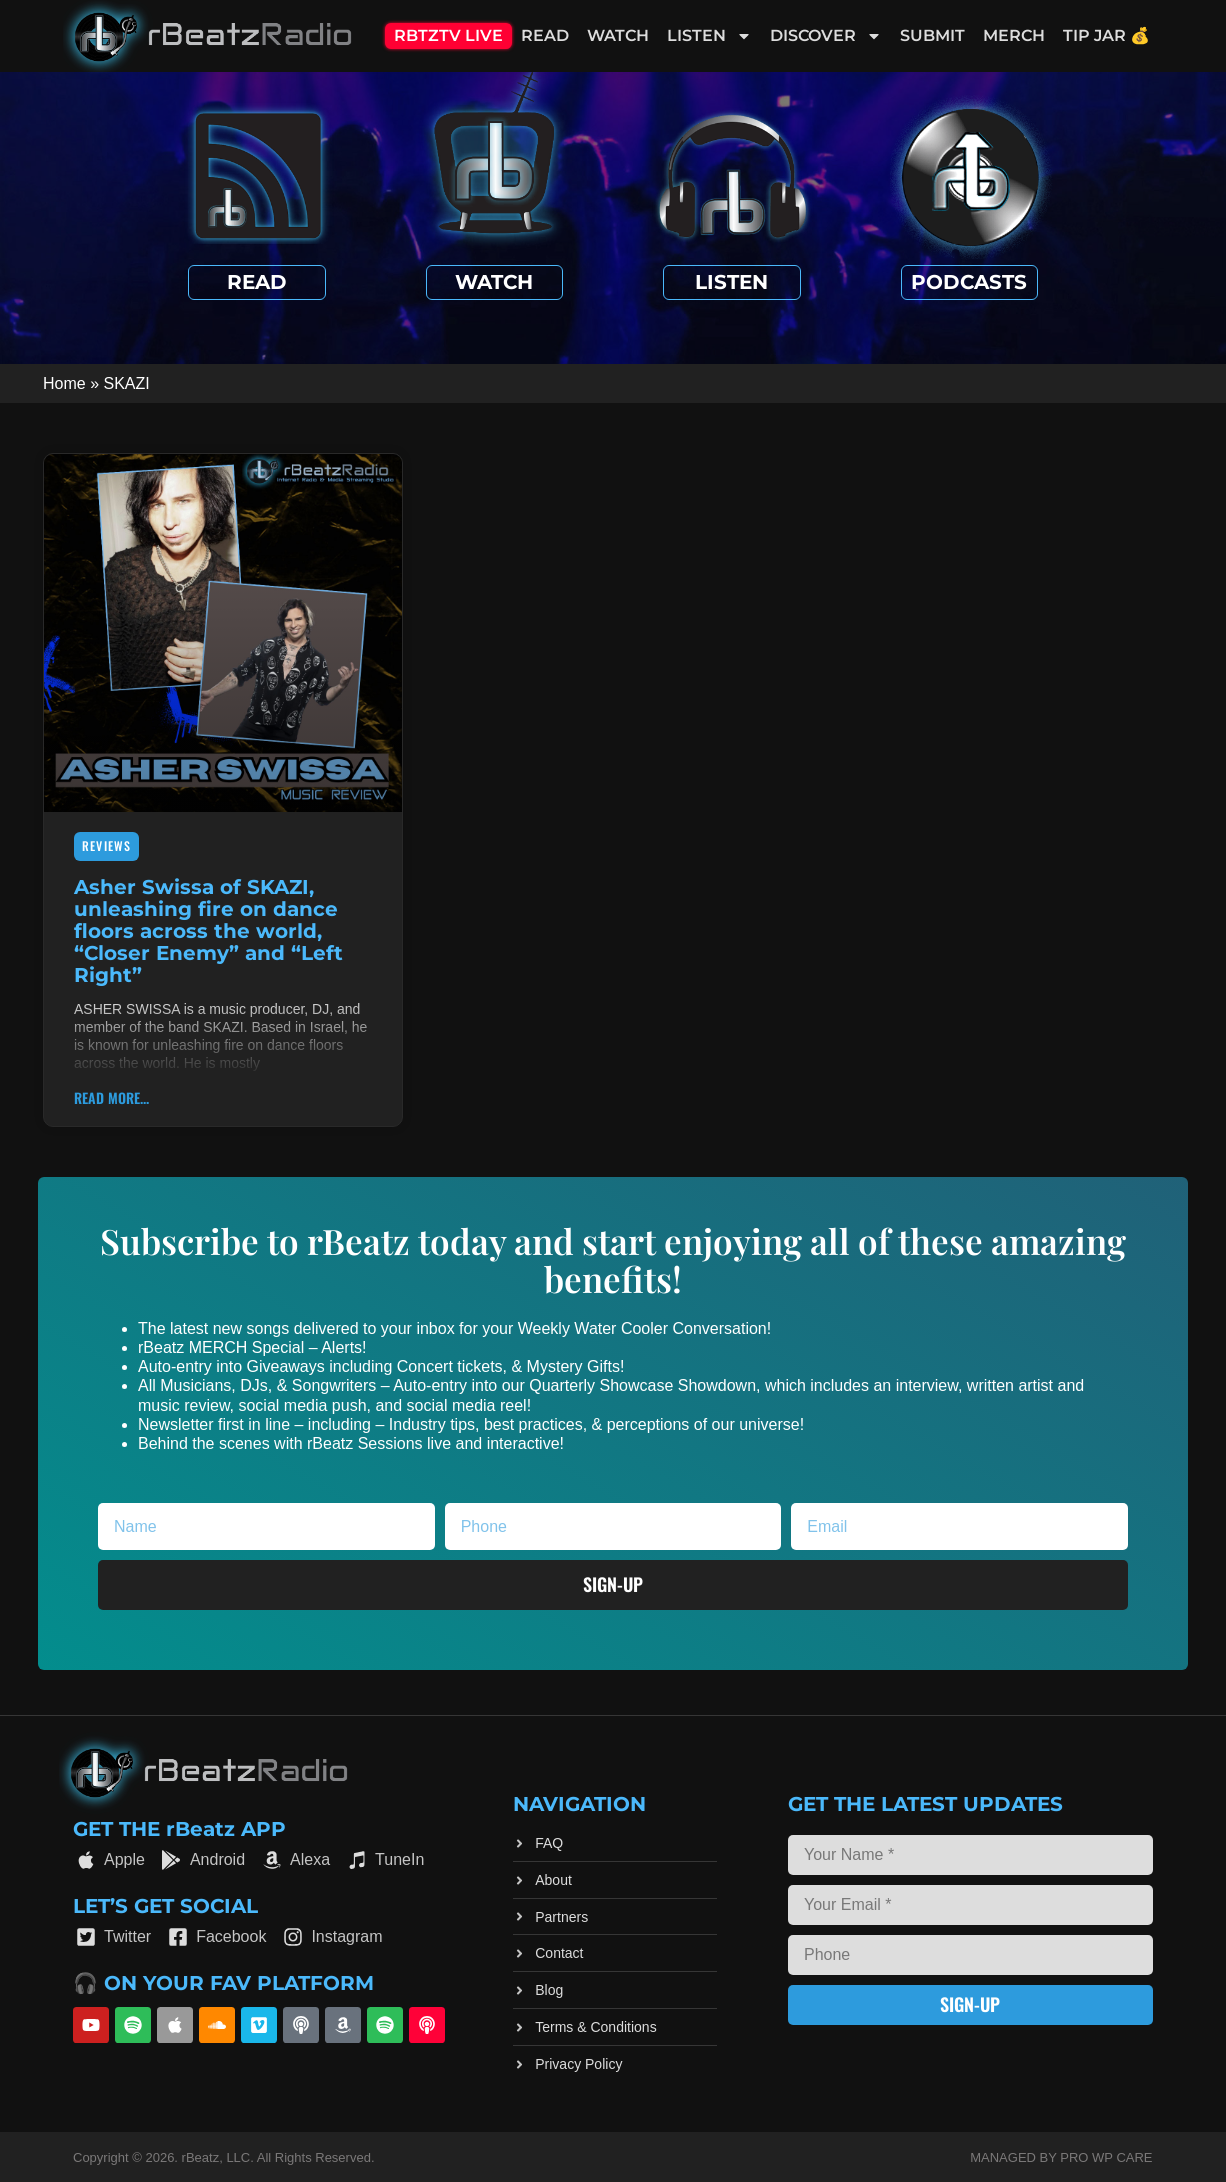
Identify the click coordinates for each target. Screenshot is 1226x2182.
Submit (932, 35)
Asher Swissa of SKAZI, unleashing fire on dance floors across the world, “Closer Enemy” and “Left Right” (208, 931)
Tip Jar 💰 (1106, 35)
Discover (826, 36)
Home (64, 383)
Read (545, 35)
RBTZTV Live (448, 35)
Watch (618, 35)
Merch (1014, 35)
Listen (709, 36)
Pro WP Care (1106, 2157)
